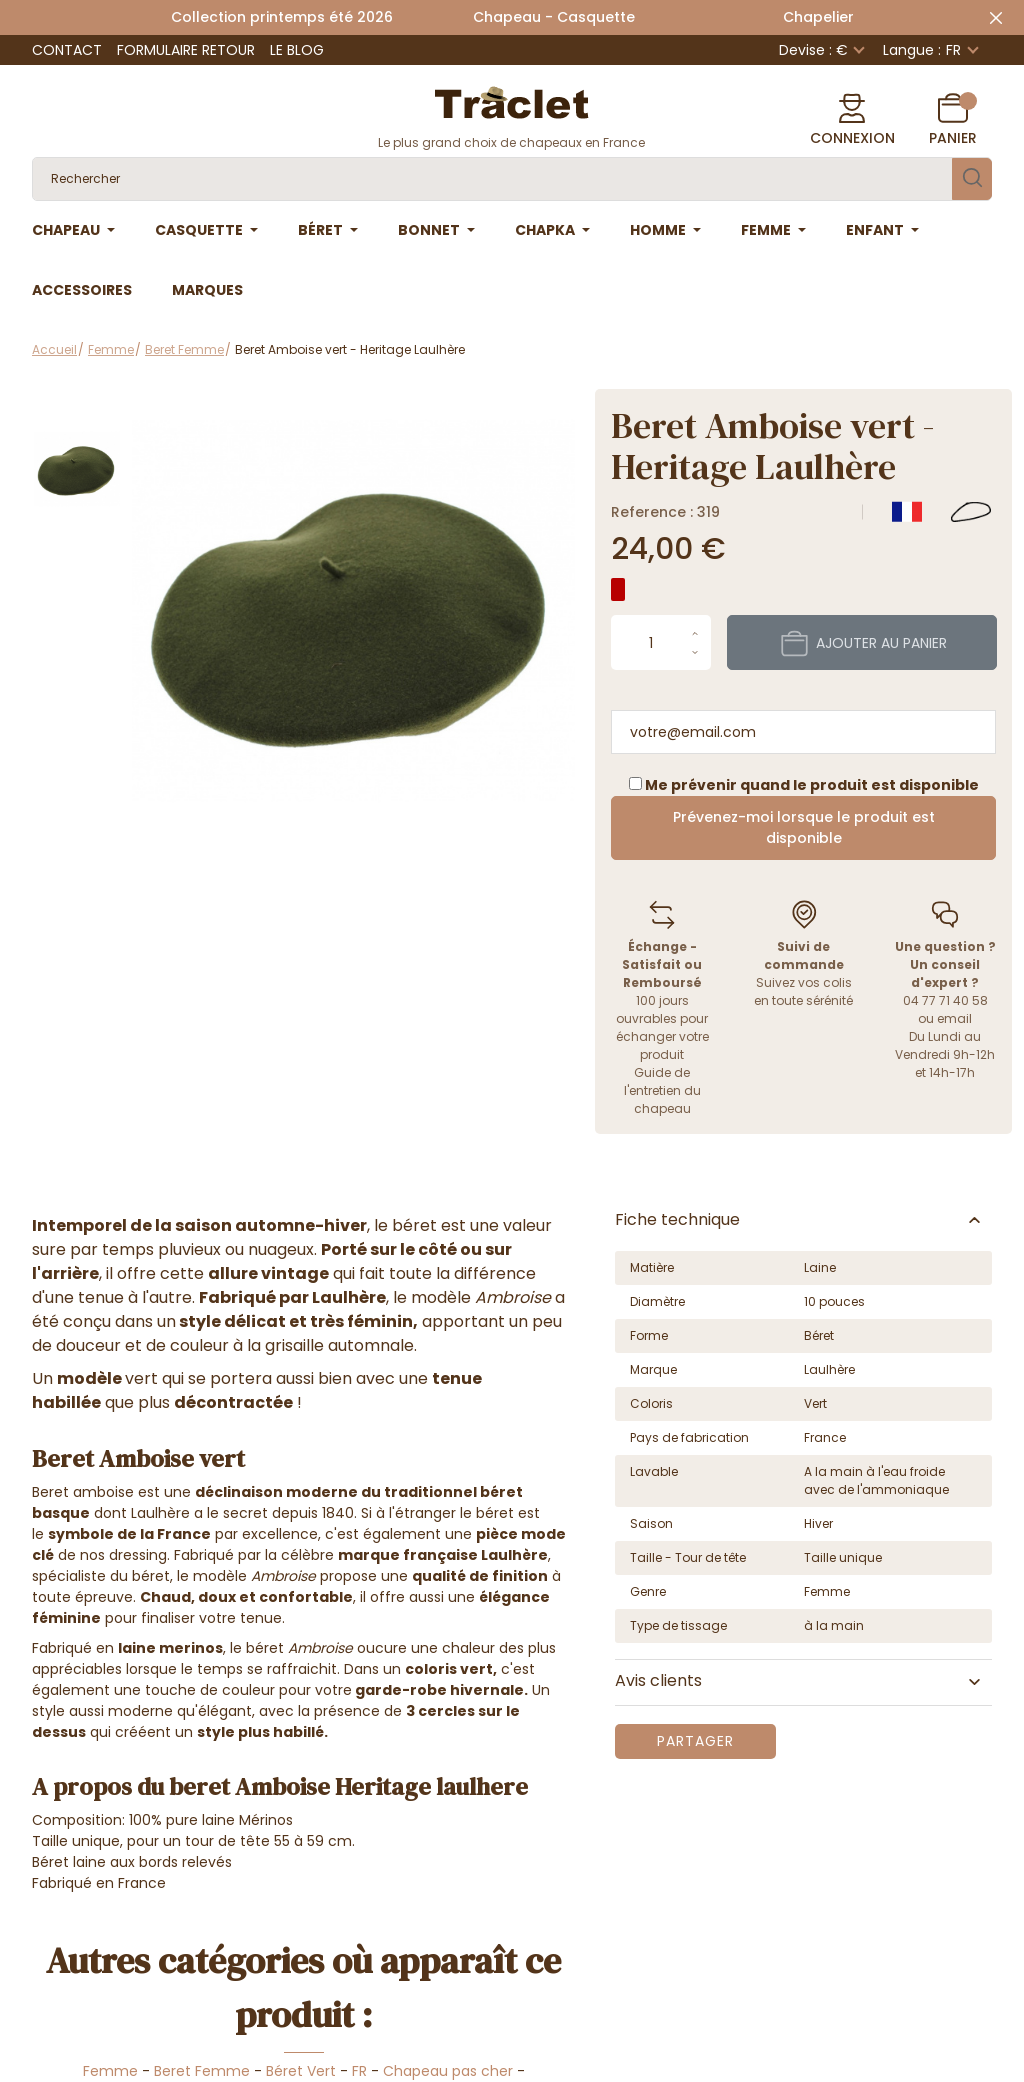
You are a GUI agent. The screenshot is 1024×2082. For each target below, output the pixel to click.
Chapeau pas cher (448, 2071)
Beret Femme (202, 2071)
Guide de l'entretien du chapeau (662, 1090)
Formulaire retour (186, 50)
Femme (110, 2071)
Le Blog (297, 50)
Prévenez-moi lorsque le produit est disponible (804, 827)
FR (359, 2071)
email (954, 1018)
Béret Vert (301, 2071)
